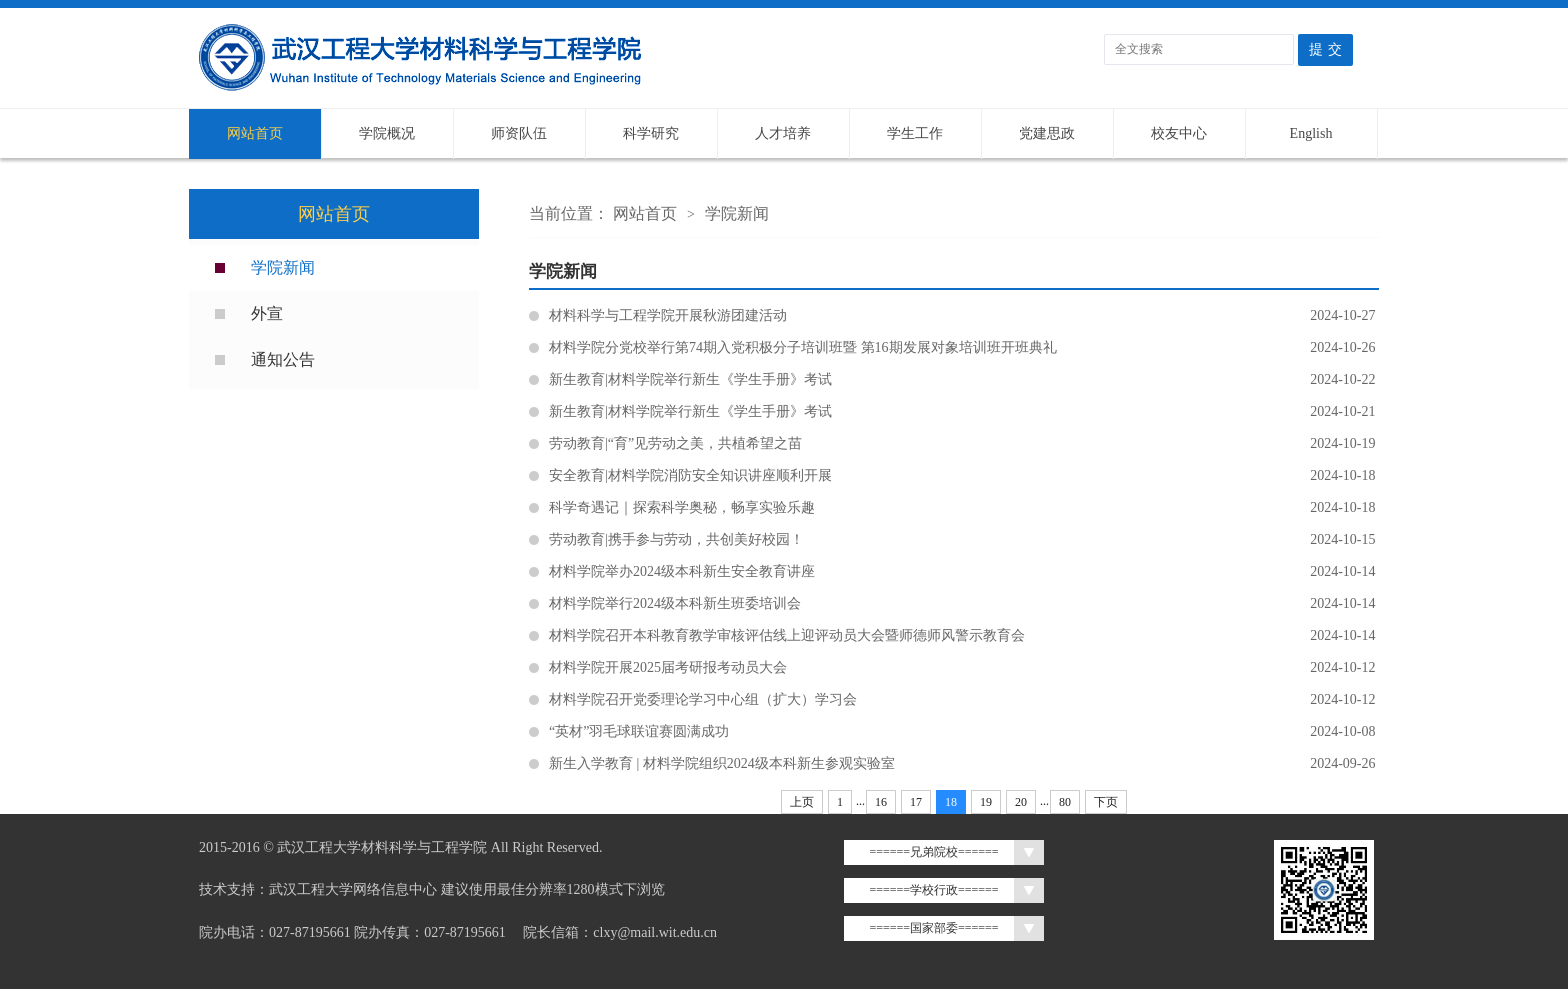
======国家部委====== (933, 928)
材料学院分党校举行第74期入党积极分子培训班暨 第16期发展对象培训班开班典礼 (964, 348)
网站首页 (255, 133)
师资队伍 (519, 133)
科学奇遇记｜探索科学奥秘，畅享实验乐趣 (964, 508)
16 (881, 802)
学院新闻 (283, 267)
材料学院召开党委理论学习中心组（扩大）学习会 (964, 700)
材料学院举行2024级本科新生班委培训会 (964, 604)
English (1311, 133)
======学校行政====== (933, 890)
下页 (1106, 802)
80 (1065, 802)
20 (1021, 802)
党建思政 (1047, 133)
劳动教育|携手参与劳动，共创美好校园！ (964, 540)
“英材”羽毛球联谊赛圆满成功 (964, 732)
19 (986, 802)
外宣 (267, 313)
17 (916, 802)
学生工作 (915, 133)
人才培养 (783, 133)
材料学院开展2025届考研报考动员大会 (964, 668)
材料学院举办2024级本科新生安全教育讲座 (964, 572)
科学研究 (651, 133)
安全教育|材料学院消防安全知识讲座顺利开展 (964, 476)
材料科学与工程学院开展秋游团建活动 (964, 316)
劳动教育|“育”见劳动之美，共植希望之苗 (964, 444)
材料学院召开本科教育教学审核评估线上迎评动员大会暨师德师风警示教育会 (964, 636)
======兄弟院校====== (933, 852)
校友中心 (1179, 133)
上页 (802, 802)
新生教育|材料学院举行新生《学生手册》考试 (964, 380)
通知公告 (283, 359)
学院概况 (387, 133)
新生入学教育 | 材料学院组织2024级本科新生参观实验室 (964, 764)
